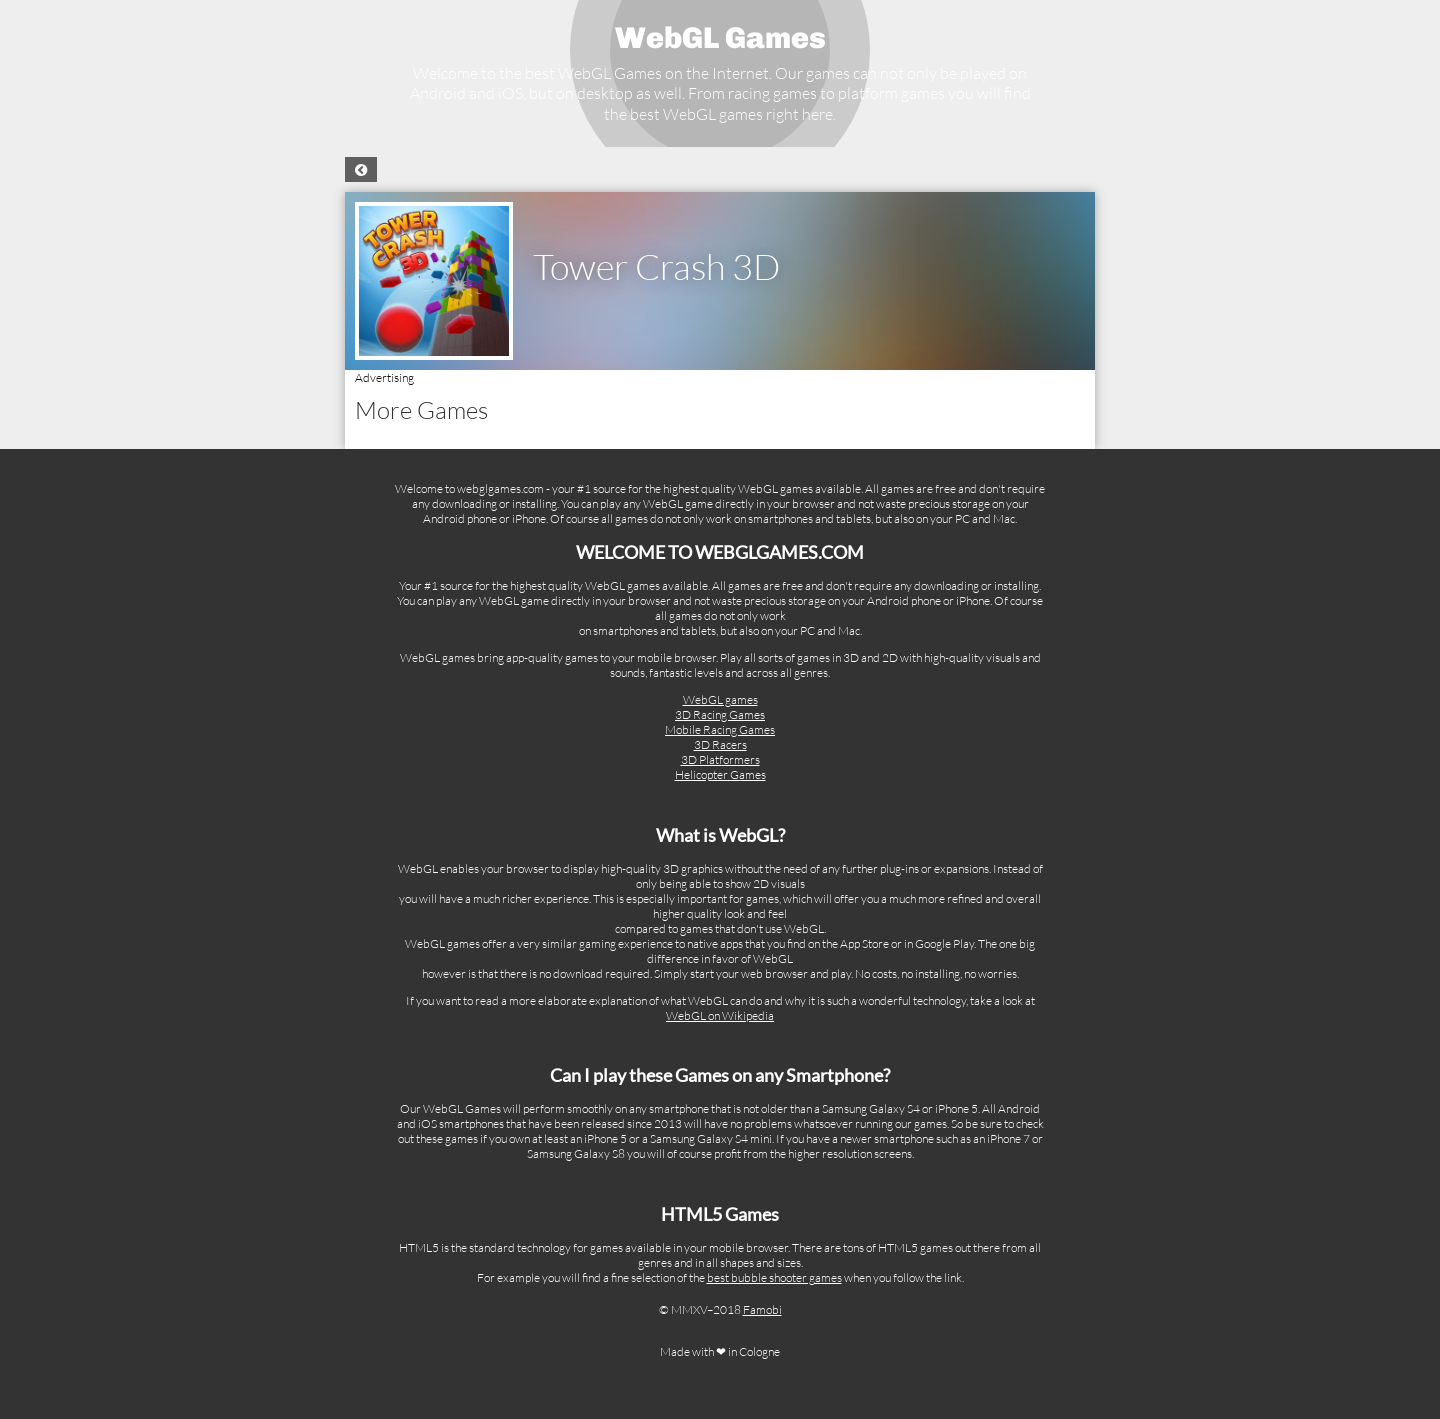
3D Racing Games (720, 714)
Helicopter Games (720, 774)
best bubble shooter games (774, 1277)
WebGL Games (720, 38)
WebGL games (720, 699)
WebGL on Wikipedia (720, 1015)
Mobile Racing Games (720, 729)
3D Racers (720, 744)
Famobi (762, 1309)
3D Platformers (720, 759)
